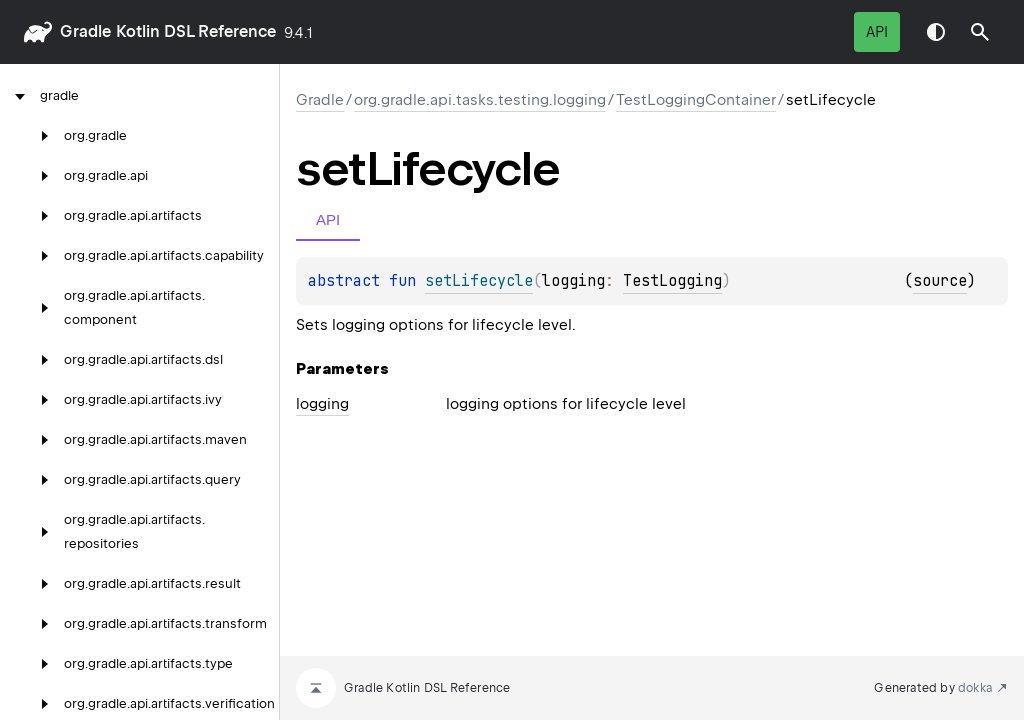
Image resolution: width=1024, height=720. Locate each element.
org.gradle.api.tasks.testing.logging (480, 100)
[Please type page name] (980, 32)
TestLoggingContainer (696, 100)
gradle (85, 31)
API (877, 32)
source (940, 281)
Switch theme (936, 32)
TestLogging (672, 281)
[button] (980, 32)
